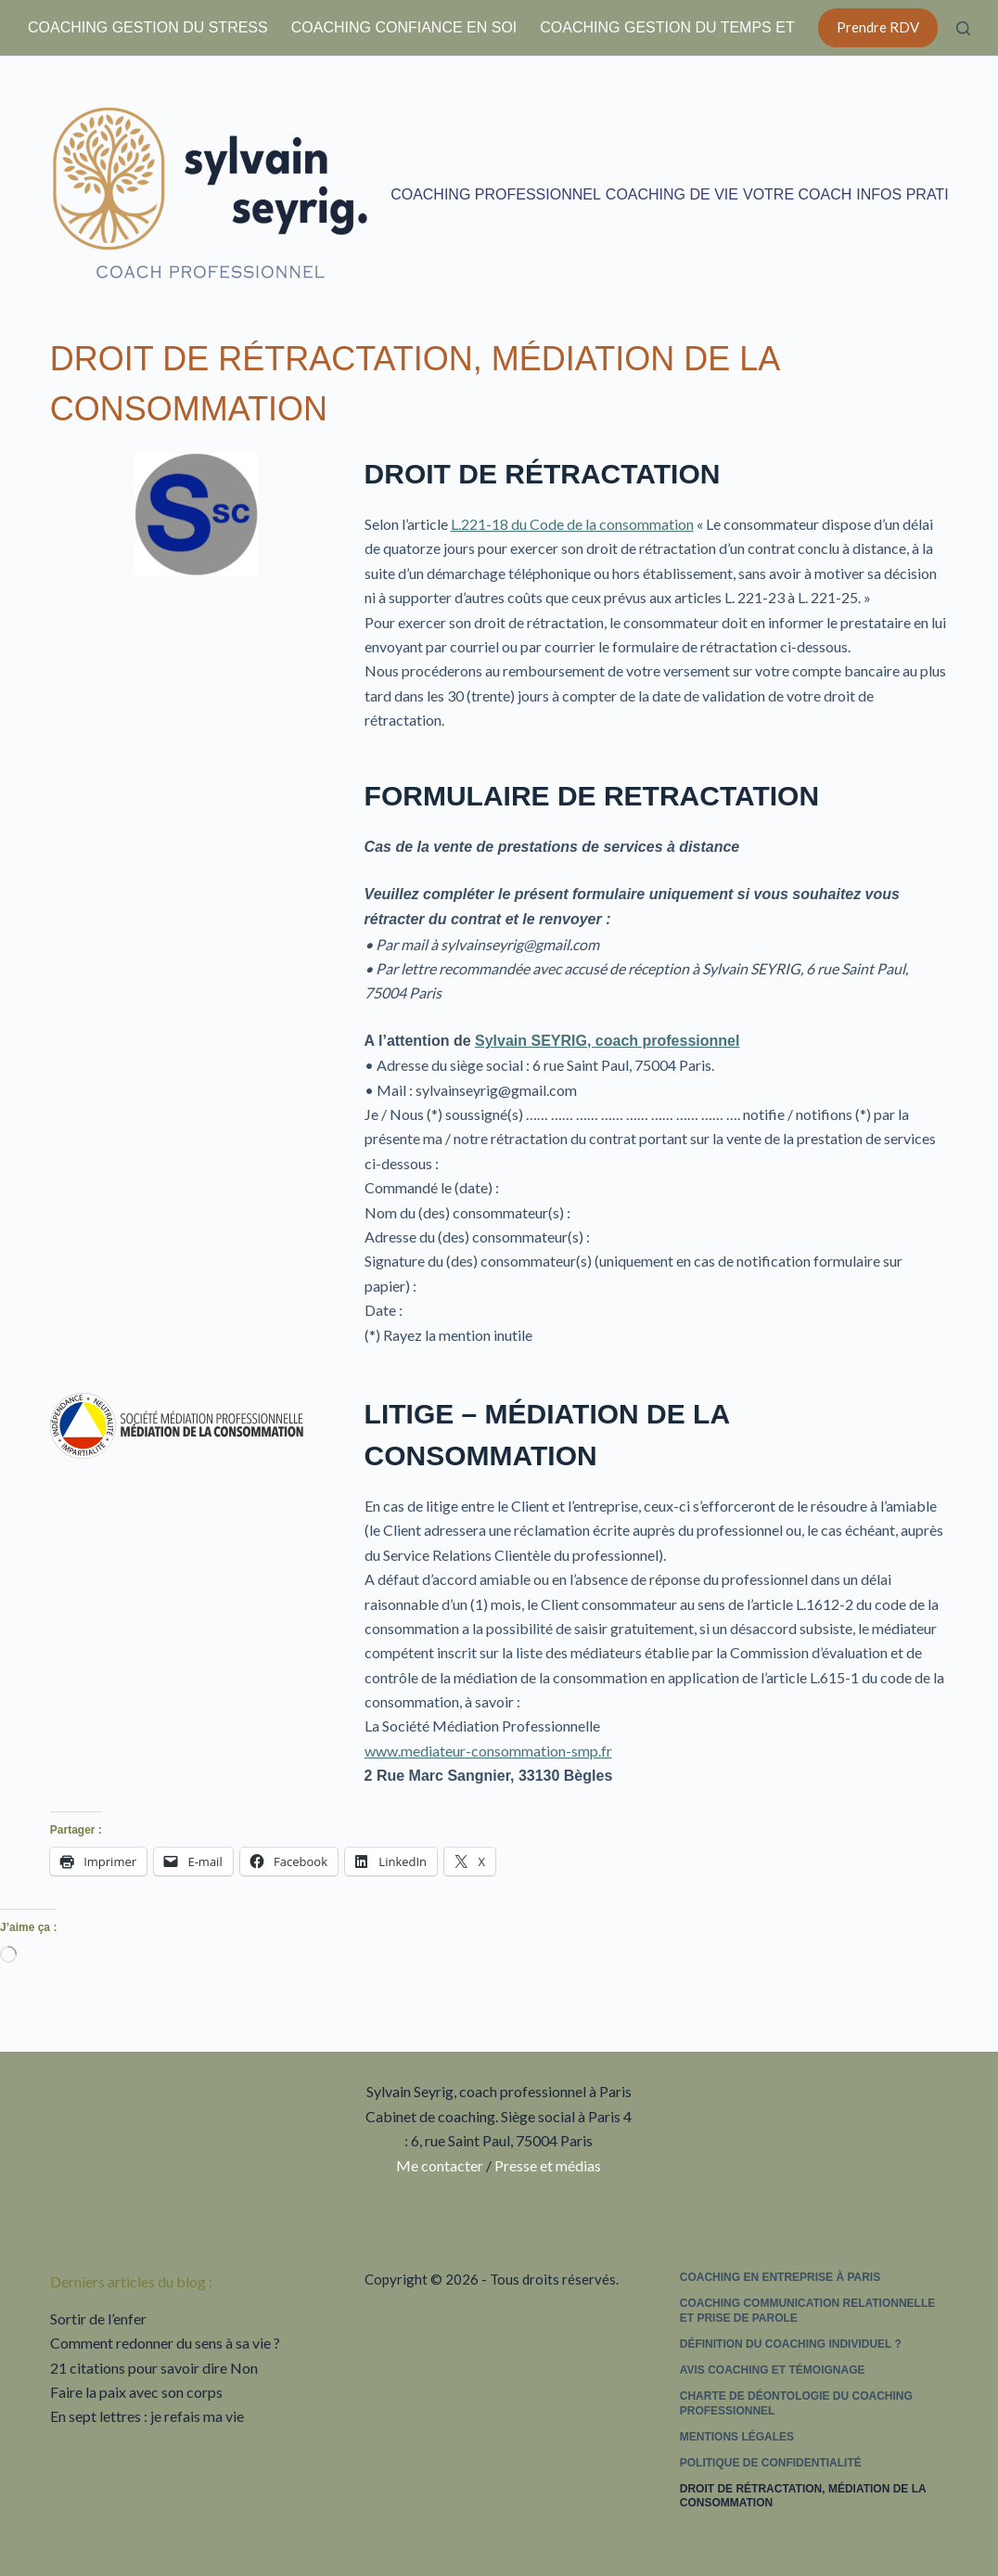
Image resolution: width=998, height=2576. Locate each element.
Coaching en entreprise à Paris (780, 2277)
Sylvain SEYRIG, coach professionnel (607, 1041)
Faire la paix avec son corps (136, 2392)
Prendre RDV (878, 27)
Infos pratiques (923, 194)
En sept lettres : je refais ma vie (147, 2416)
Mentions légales (737, 2436)
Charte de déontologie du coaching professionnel (796, 2403)
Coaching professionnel (495, 194)
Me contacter (439, 2165)
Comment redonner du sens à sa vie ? (165, 2342)
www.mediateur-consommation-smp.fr (488, 1750)
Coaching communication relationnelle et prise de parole (808, 2311)
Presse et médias (547, 2165)
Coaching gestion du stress (148, 27)
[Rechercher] (963, 28)
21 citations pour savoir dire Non (154, 2367)
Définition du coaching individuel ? (791, 2344)
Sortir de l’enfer (98, 2318)
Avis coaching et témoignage (772, 2369)
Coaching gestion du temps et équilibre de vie (735, 27)
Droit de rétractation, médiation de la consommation (803, 2496)
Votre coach (797, 194)
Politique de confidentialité (771, 2462)
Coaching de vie (672, 194)
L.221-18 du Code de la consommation (572, 524)
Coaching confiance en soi (404, 27)
